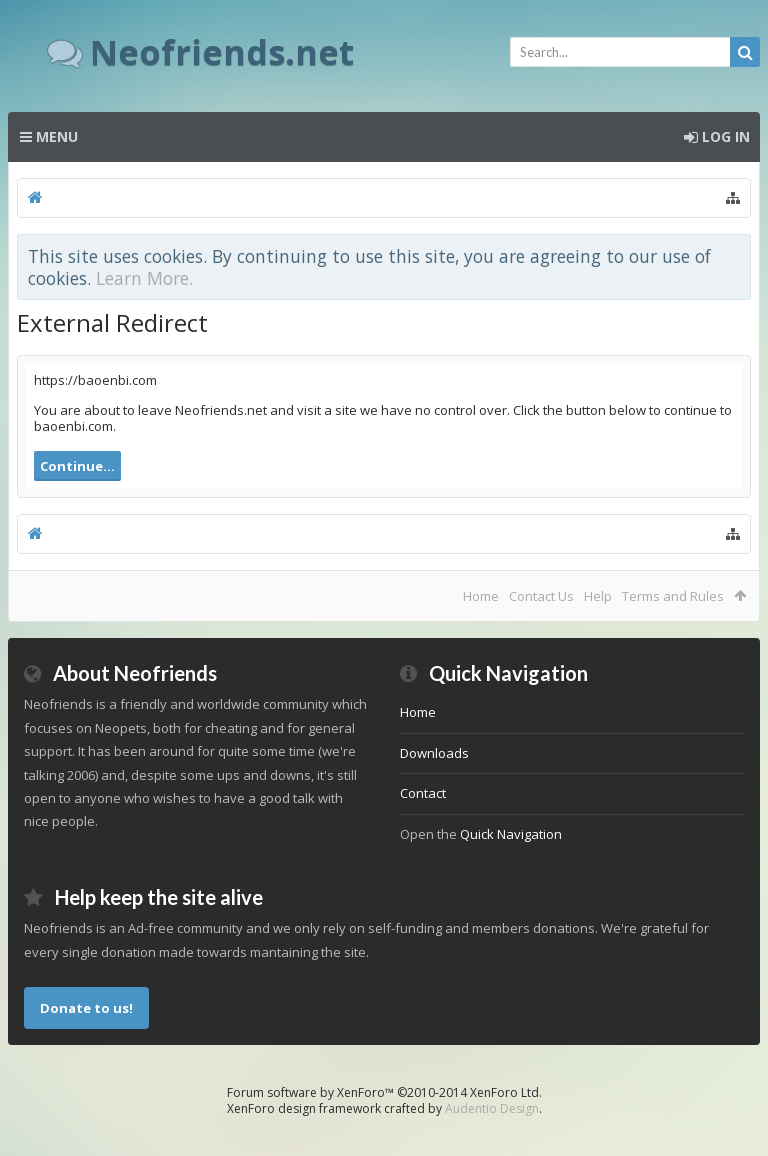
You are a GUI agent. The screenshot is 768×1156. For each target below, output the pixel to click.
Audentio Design (492, 1108)
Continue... (77, 466)
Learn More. (144, 278)
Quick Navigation (511, 834)
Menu (49, 136)
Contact (423, 793)
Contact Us (541, 596)
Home (481, 596)
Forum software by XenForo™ (384, 1092)
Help (598, 596)
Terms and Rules (673, 596)
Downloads (434, 753)
